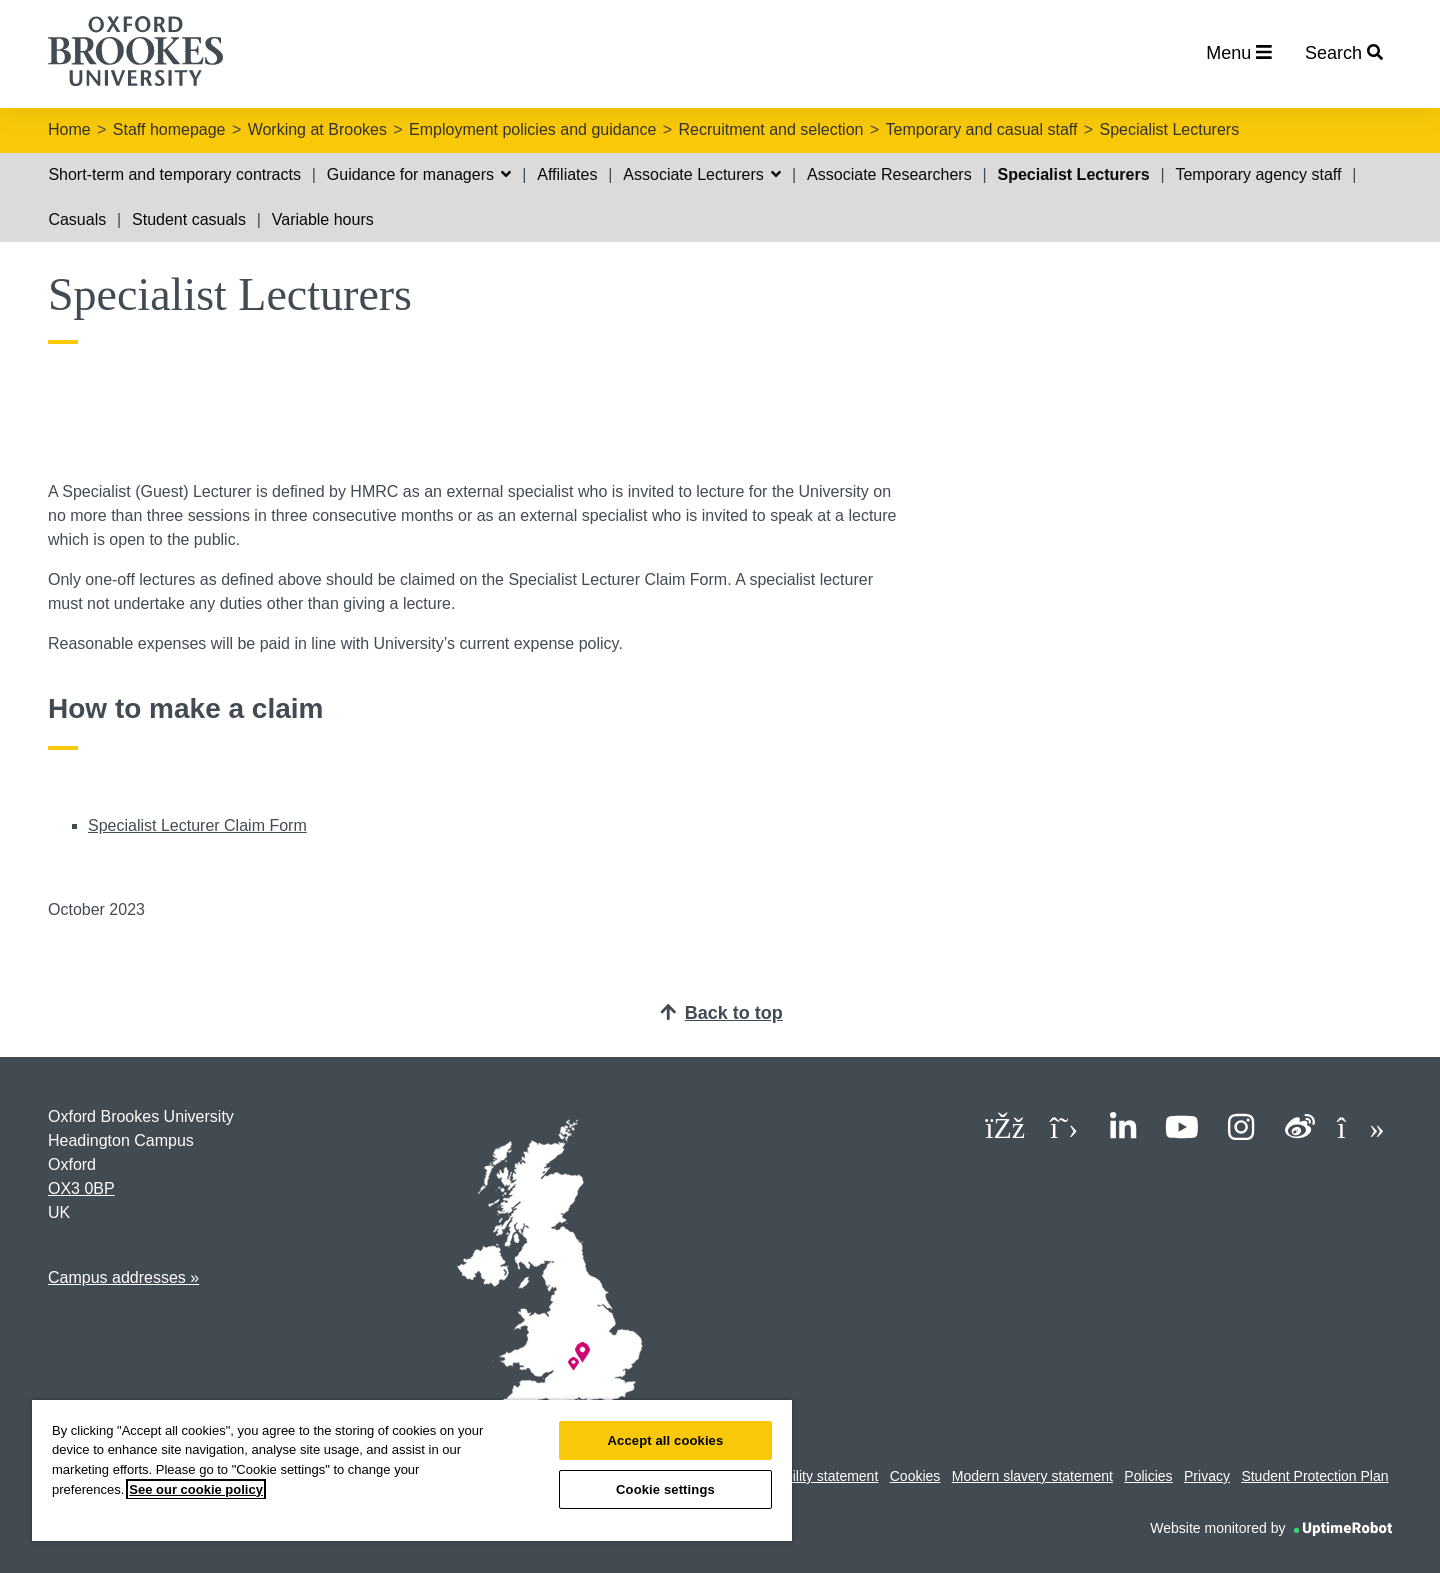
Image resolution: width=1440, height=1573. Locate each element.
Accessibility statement (808, 1476)
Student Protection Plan (1314, 1476)
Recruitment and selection (770, 129)
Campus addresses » (123, 1277)
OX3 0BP (81, 1188)
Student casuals (189, 219)
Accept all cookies (666, 1440)
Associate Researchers (889, 174)
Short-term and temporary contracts (174, 174)
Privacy (1207, 1476)
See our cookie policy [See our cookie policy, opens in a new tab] (196, 1489)
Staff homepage (169, 129)
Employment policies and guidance (532, 129)
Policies (1148, 1476)
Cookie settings (665, 1489)
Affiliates (567, 174)
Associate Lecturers (702, 174)
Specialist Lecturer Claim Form (197, 825)
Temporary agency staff (1258, 174)
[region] (412, 1470)
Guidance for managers (419, 174)
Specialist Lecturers (1170, 129)
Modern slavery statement (1032, 1476)
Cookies (915, 1476)
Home (69, 129)
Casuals (77, 219)
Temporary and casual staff (982, 129)
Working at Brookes (317, 129)
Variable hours (323, 219)
